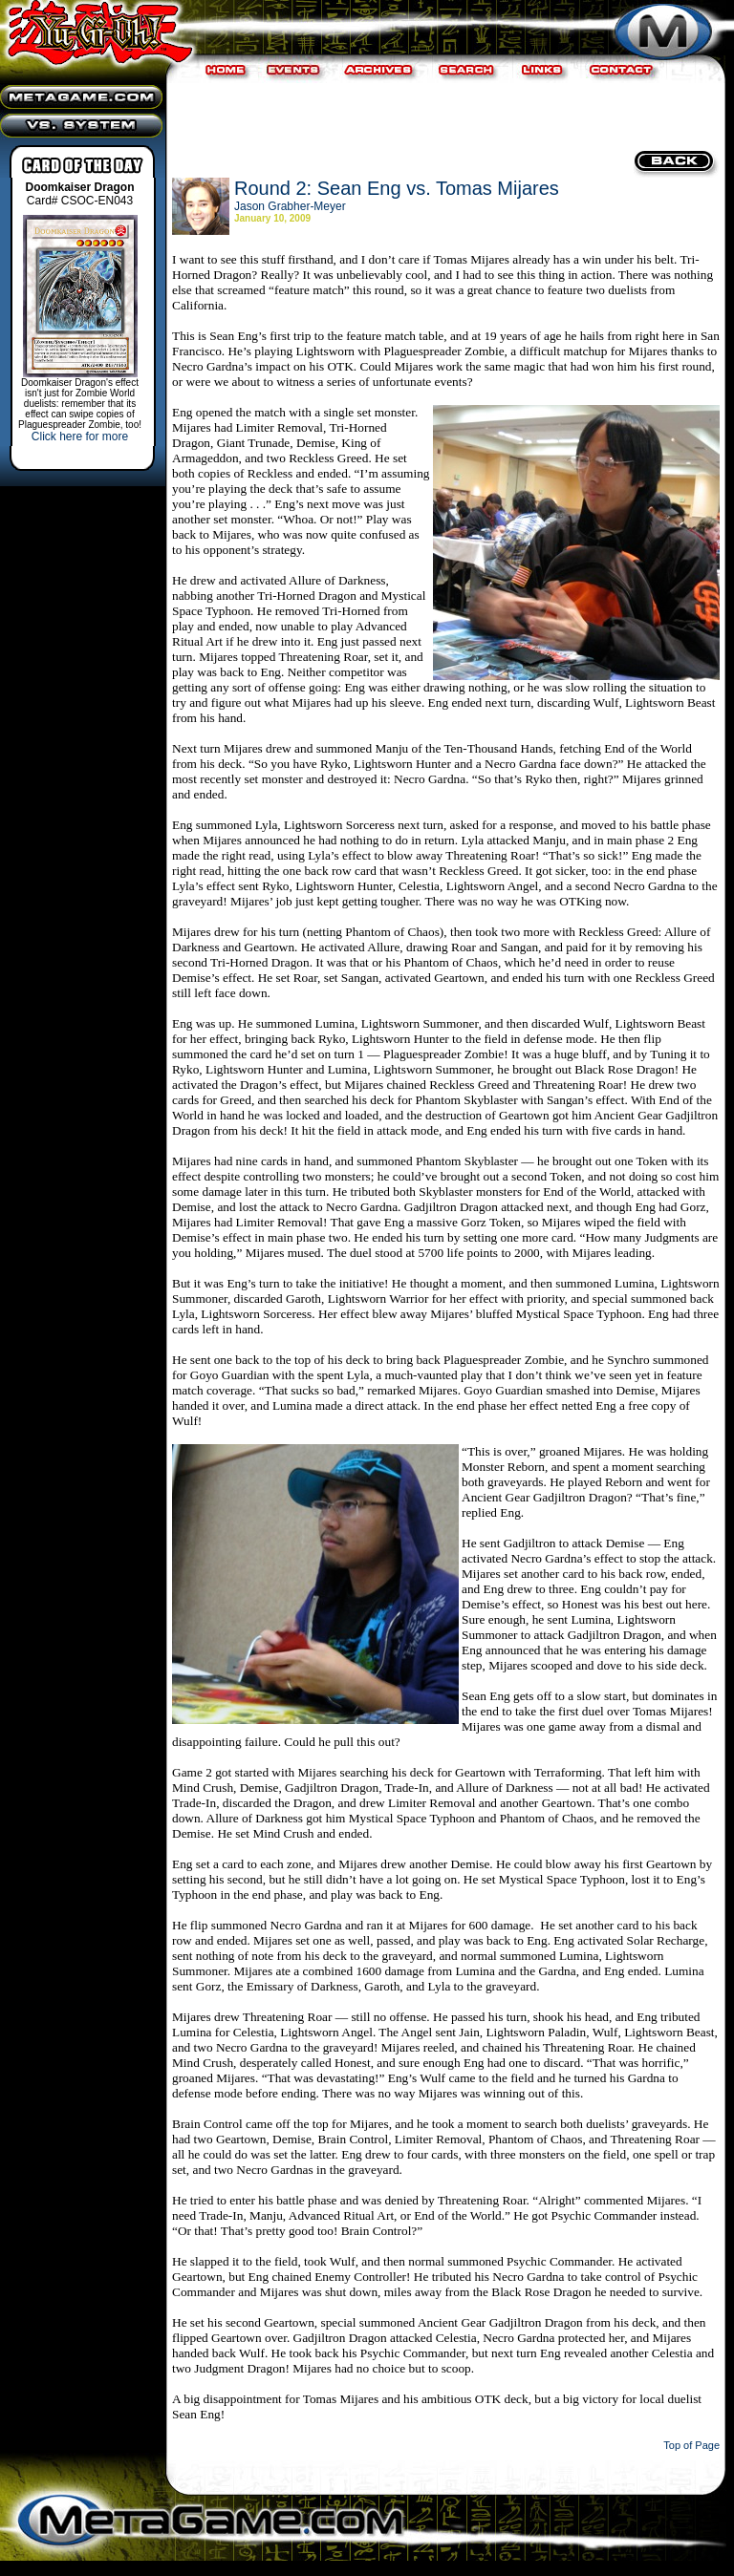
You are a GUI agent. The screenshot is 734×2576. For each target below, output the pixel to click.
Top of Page (691, 2445)
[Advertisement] (443, 114)
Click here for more (80, 436)
